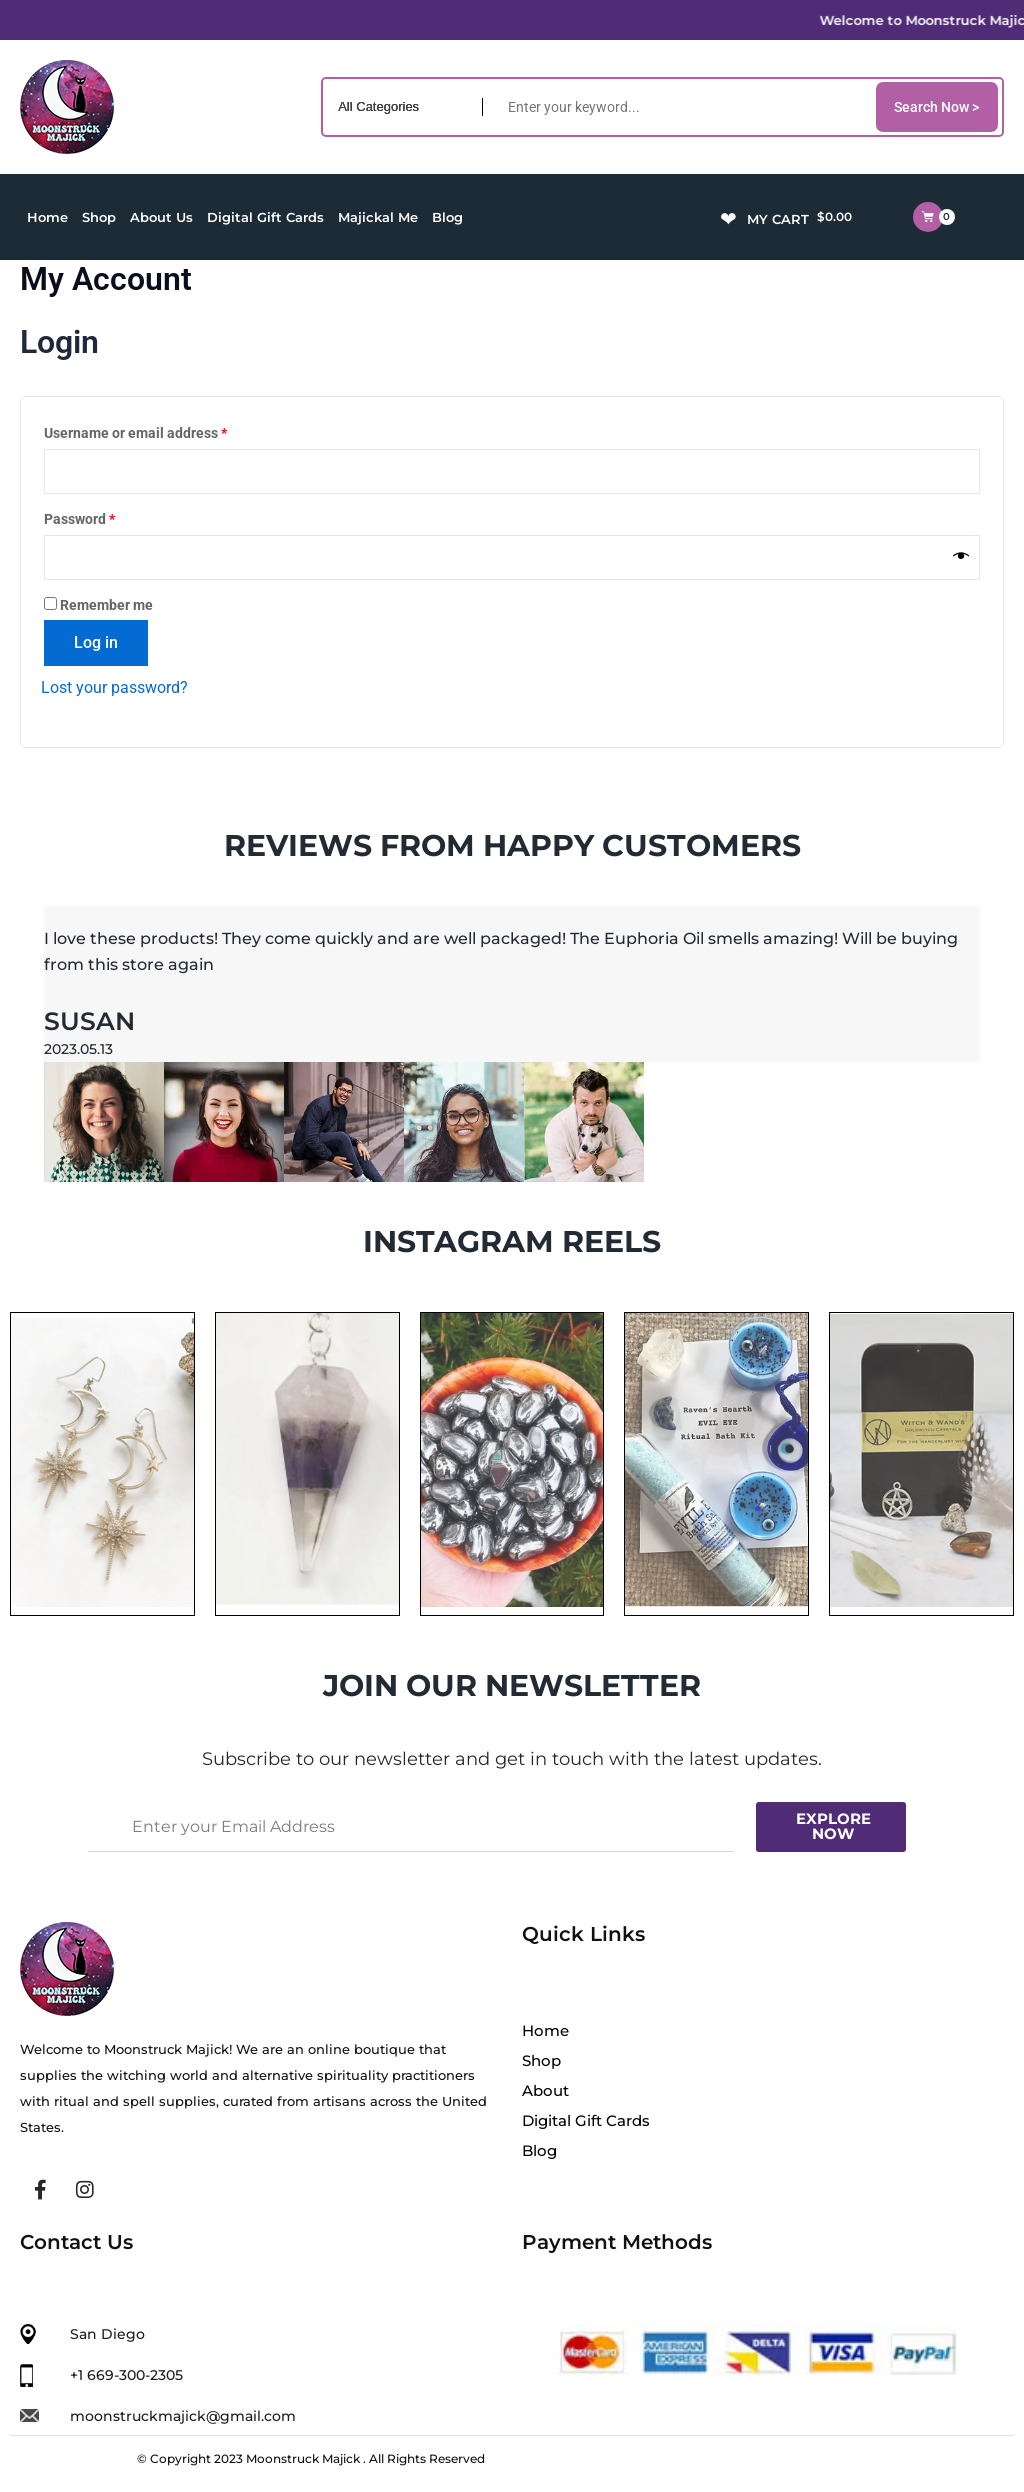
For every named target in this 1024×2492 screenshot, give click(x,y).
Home (47, 217)
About (545, 2090)
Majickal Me (378, 217)
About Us (161, 217)
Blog (447, 217)
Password (108, 517)
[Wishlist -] (731, 217)
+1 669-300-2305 (126, 2375)
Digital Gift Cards (265, 217)
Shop (99, 217)
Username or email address (164, 431)
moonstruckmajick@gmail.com (183, 2416)
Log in (96, 642)
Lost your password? (114, 687)
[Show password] (961, 557)
